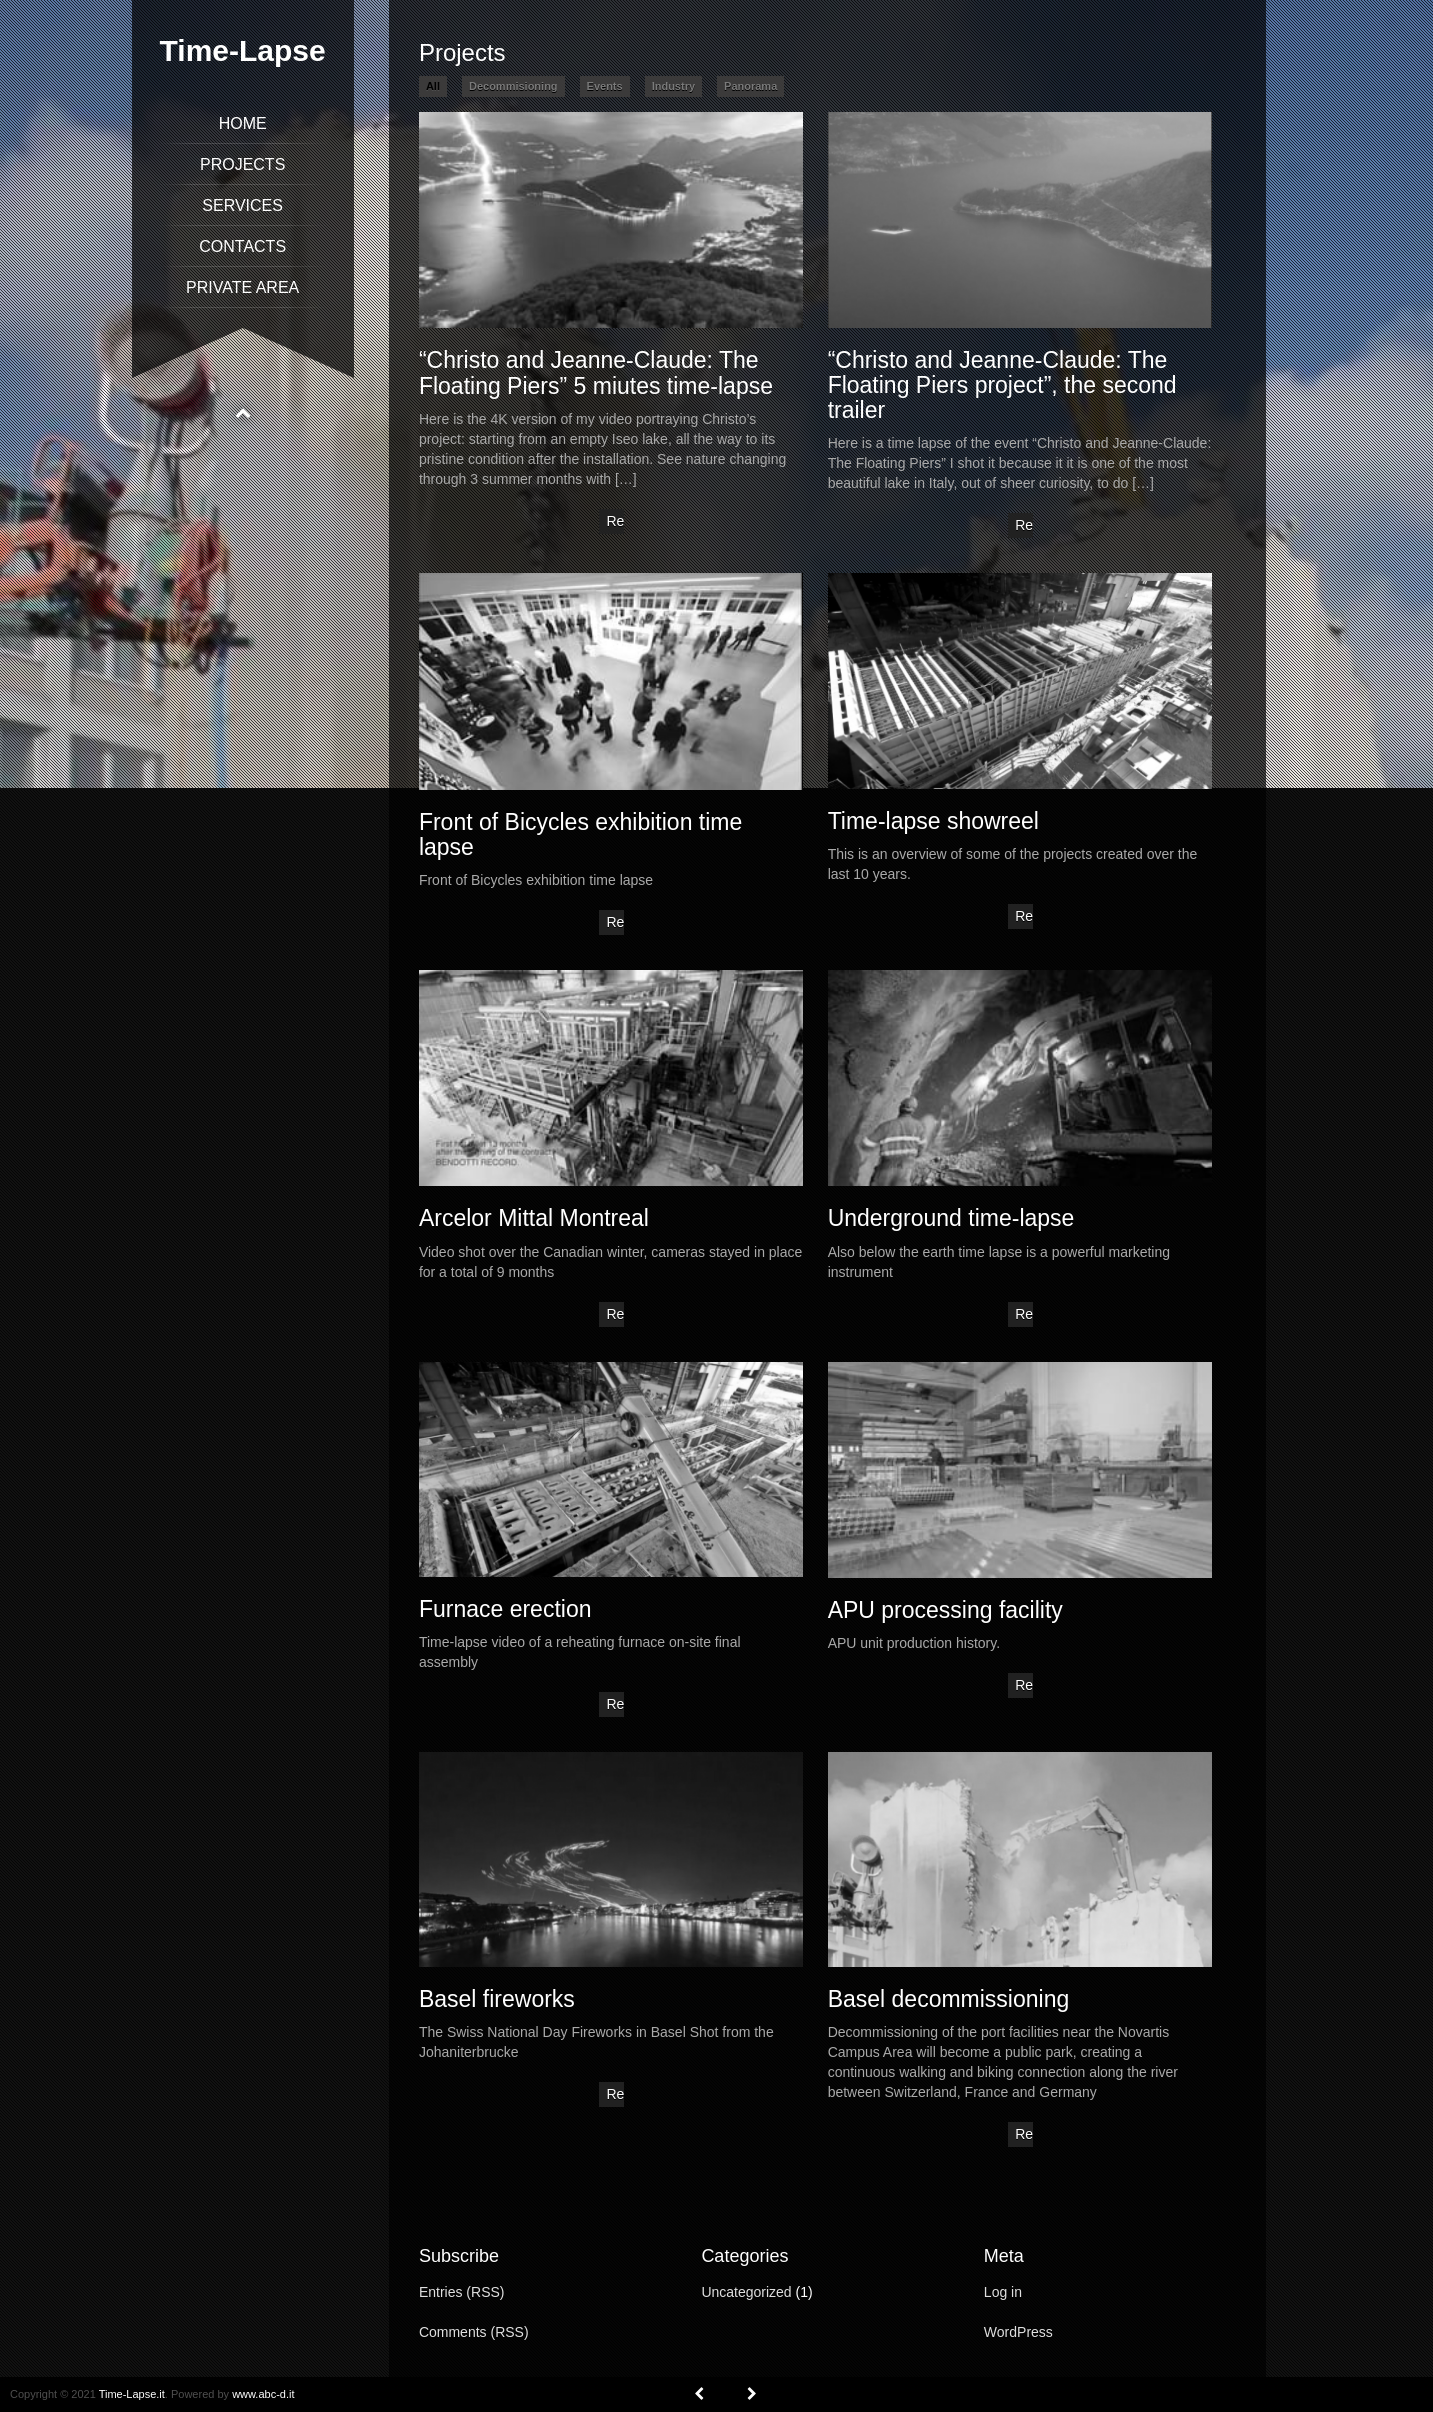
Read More (615, 523)
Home (243, 123)
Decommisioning (513, 86)
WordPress (1018, 2332)
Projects (242, 164)
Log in (1003, 2292)
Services (242, 205)
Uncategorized (746, 2292)
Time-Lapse (243, 50)
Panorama (750, 86)
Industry (673, 86)
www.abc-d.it (263, 2394)
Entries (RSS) (462, 2292)
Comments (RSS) (474, 2332)
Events (605, 86)
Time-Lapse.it (132, 2394)
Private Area (242, 287)
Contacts (242, 246)
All (433, 86)
